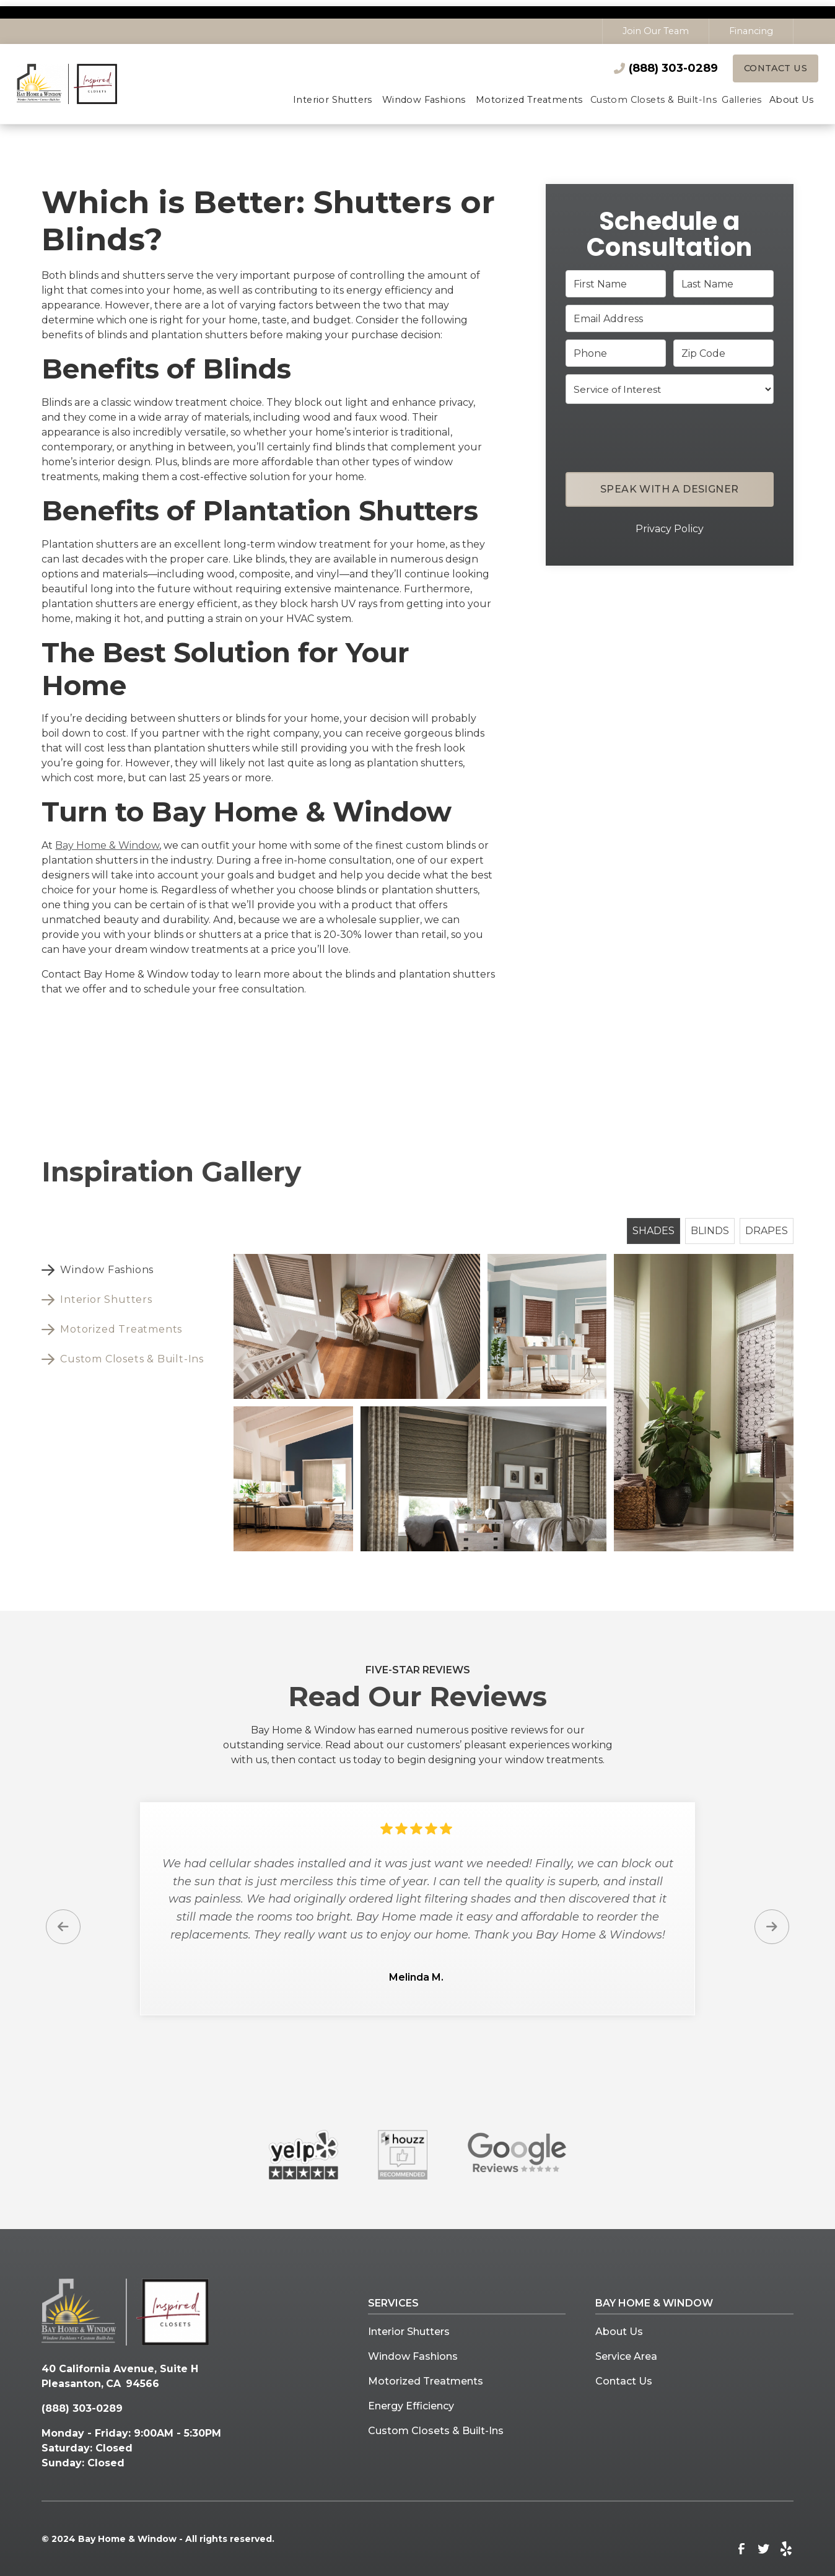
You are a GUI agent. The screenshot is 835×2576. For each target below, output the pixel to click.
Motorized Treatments (425, 2382)
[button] (332, 101)
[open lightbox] (357, 1327)
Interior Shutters (409, 2332)
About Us (619, 2332)
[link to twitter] (763, 2549)
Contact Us (775, 68)
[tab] (128, 1270)
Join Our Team (656, 31)
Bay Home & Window (107, 845)
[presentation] (669, 435)
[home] (79, 84)
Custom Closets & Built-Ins (436, 2431)
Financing (751, 31)
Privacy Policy (670, 529)
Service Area (626, 2357)
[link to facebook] (741, 2549)
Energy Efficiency (411, 2406)
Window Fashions (413, 2357)
